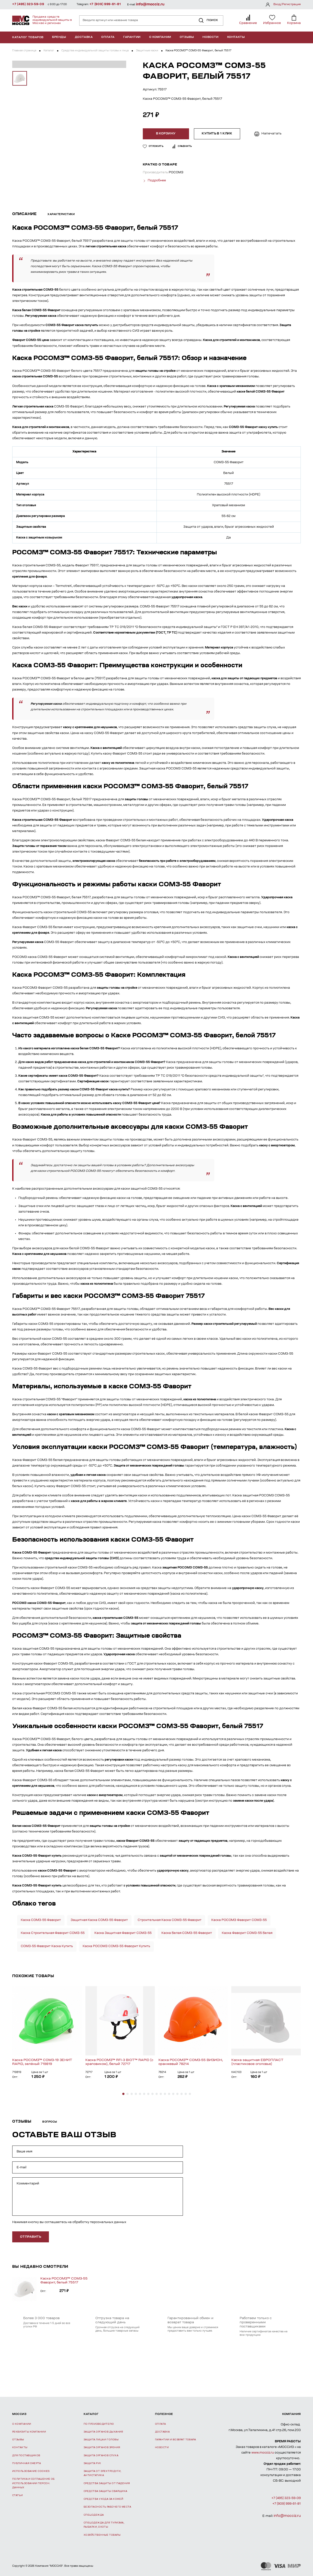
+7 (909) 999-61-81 (105, 4)
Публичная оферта (26, 2463)
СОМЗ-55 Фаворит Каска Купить (47, 1954)
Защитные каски (147, 51)
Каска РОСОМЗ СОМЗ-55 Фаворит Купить (116, 1954)
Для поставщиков (26, 2456)
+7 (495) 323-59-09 (28, 4)
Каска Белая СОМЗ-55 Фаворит (186, 1941)
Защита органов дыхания (103, 2432)
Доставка (84, 37)
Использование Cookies (30, 2471)
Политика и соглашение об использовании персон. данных (33, 2483)
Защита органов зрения (102, 2447)
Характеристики (61, 223)
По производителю (99, 2424)
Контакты (236, 37)
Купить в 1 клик (218, 133)
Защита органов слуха (101, 2456)
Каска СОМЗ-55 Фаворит (41, 1929)
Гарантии (132, 37)
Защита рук (92, 2463)
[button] (123, 2102)
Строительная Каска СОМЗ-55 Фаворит (169, 1929)
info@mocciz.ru (150, 4)
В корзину (167, 133)
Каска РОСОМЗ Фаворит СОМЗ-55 (239, 1929)
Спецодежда (94, 2515)
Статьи (17, 2495)
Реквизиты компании (29, 2432)
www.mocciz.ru (262, 2452)
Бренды (59, 37)
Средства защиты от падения (107, 2483)
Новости (210, 37)
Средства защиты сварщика (105, 2491)
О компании (160, 37)
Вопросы (49, 2130)
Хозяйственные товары (102, 2535)
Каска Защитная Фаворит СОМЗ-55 (123, 1941)
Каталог (49, 51)
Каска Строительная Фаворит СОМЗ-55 (53, 1941)
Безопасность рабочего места (107, 2507)
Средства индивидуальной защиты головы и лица (95, 51)
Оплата (108, 37)
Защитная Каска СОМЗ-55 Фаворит (99, 1929)
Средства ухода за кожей (103, 2499)
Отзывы (187, 37)
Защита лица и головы (101, 2440)
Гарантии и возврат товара (175, 2440)
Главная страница (24, 51)
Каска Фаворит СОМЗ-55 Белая (247, 1941)
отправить (30, 2245)
